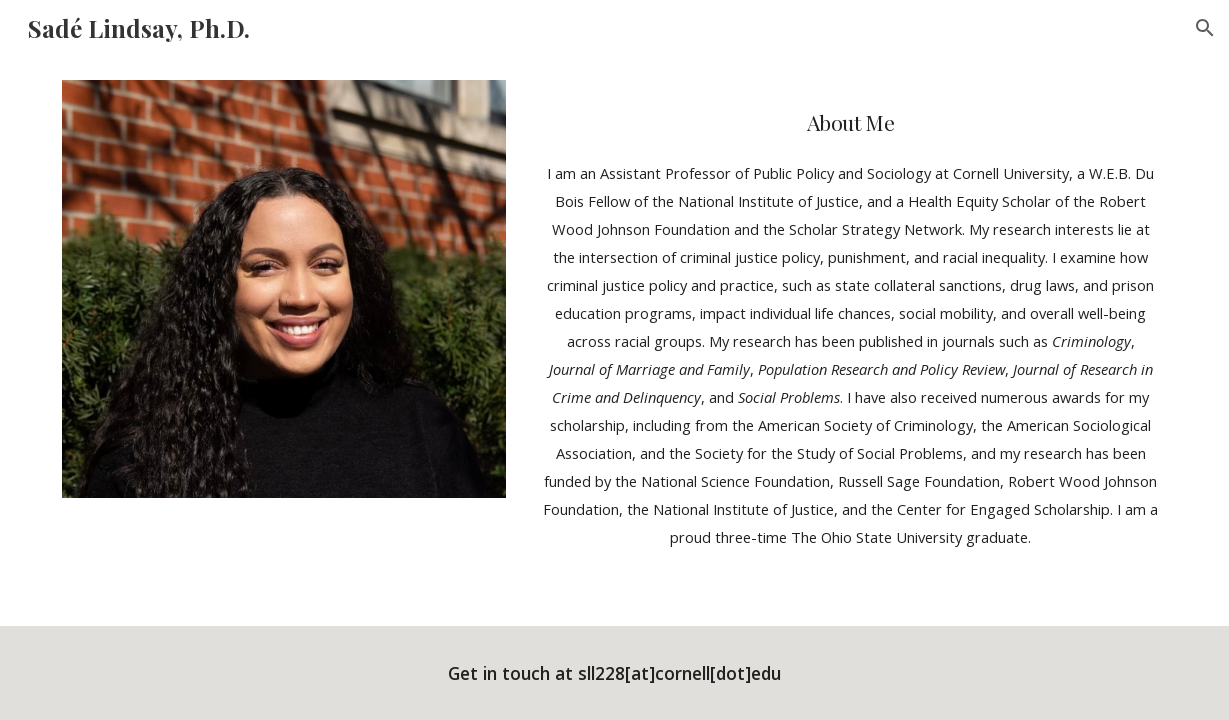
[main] (850, 319)
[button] (1205, 28)
